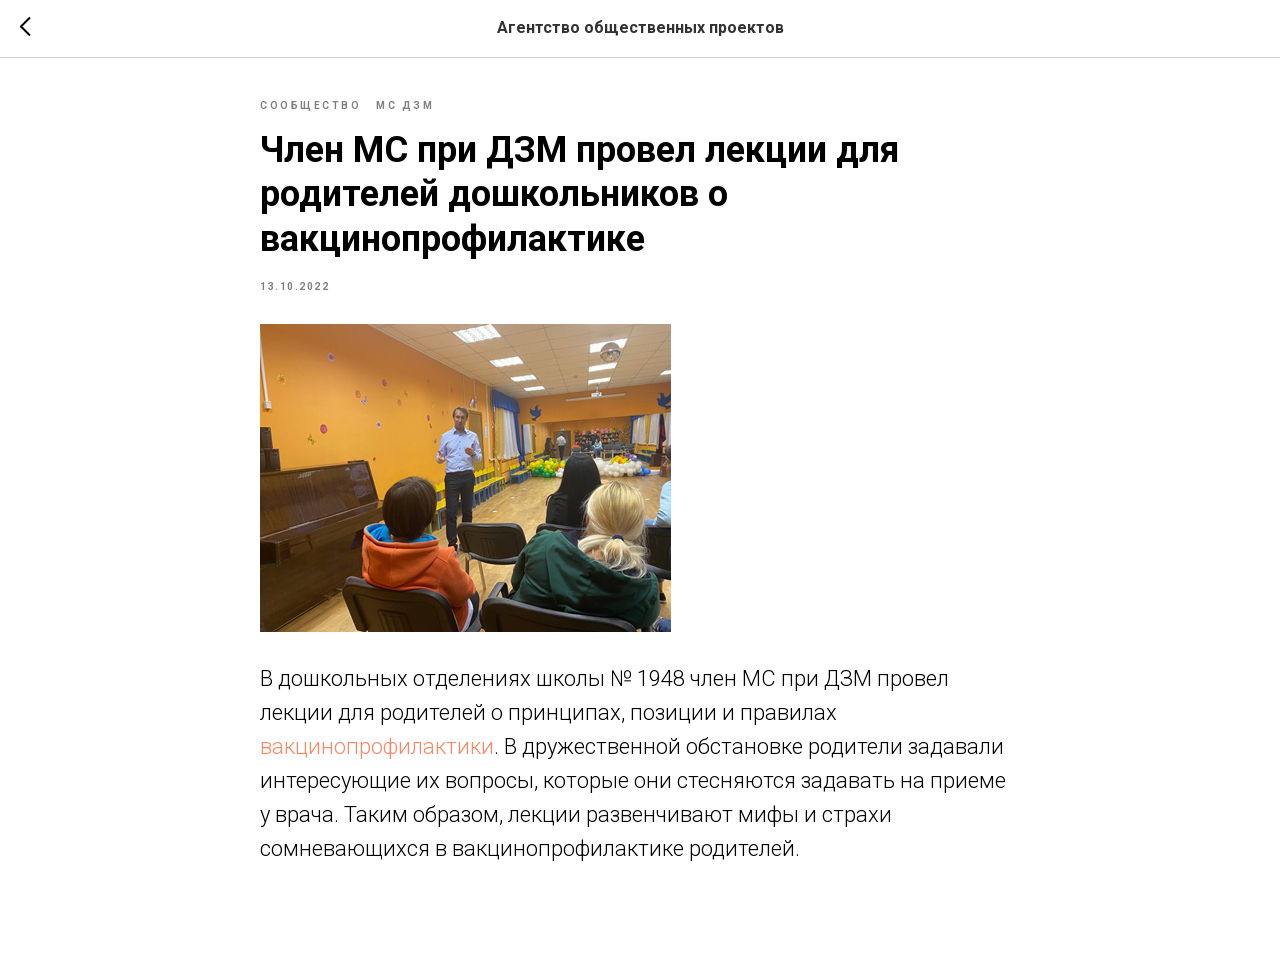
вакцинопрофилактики (377, 746)
